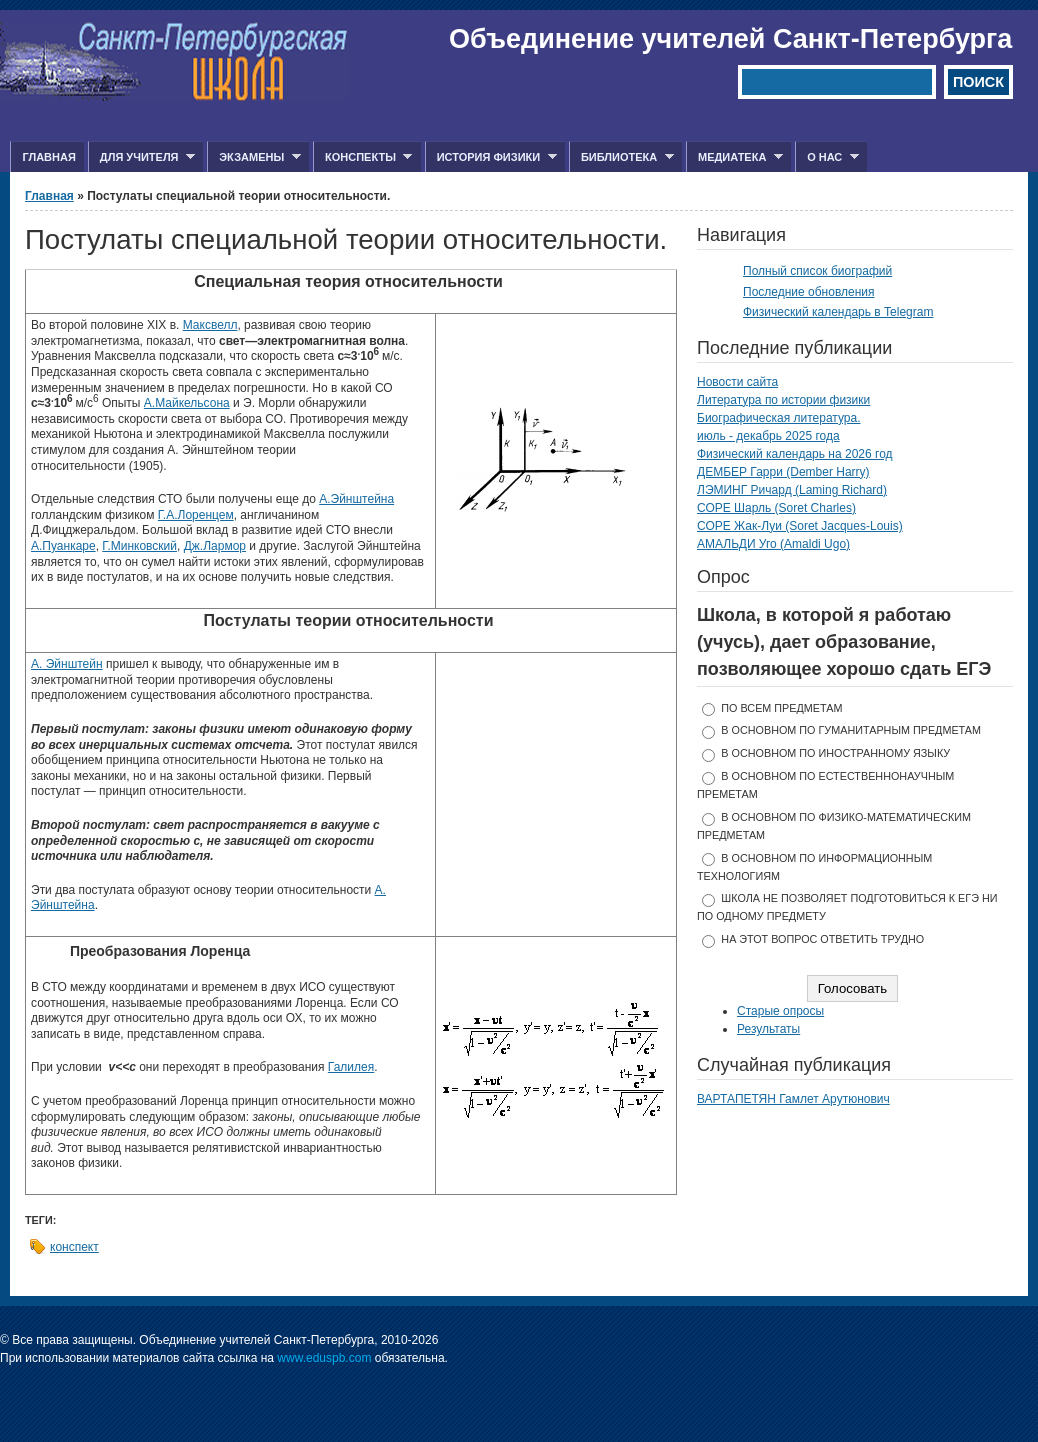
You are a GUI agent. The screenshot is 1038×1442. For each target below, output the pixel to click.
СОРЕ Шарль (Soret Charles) (776, 508)
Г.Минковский (139, 546)
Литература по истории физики (783, 400)
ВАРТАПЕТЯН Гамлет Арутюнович (793, 1099)
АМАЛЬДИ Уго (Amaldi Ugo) (773, 544)
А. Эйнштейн (67, 664)
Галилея (351, 1067)
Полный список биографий (817, 271)
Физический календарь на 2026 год (795, 454)
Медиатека (734, 157)
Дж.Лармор (215, 546)
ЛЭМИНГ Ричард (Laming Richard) (792, 490)
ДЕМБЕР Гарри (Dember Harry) (783, 472)
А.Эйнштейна (356, 499)
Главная (48, 157)
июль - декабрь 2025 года (768, 436)
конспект (74, 1247)
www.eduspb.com (324, 1358)
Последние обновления (809, 292)
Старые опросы (780, 1011)
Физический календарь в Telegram (838, 312)
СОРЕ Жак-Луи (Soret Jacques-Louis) (800, 526)
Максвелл (210, 325)
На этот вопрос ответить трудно (822, 939)
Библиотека (621, 157)
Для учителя (141, 157)
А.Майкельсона (187, 403)
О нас (827, 157)
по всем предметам (781, 708)
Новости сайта (737, 382)
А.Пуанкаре (63, 546)
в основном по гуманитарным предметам (851, 730)
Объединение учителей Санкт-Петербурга (730, 39)
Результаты (768, 1029)
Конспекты (362, 157)
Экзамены (254, 157)
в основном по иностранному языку (835, 753)
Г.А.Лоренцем (196, 515)
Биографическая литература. (779, 418)
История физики (491, 157)
